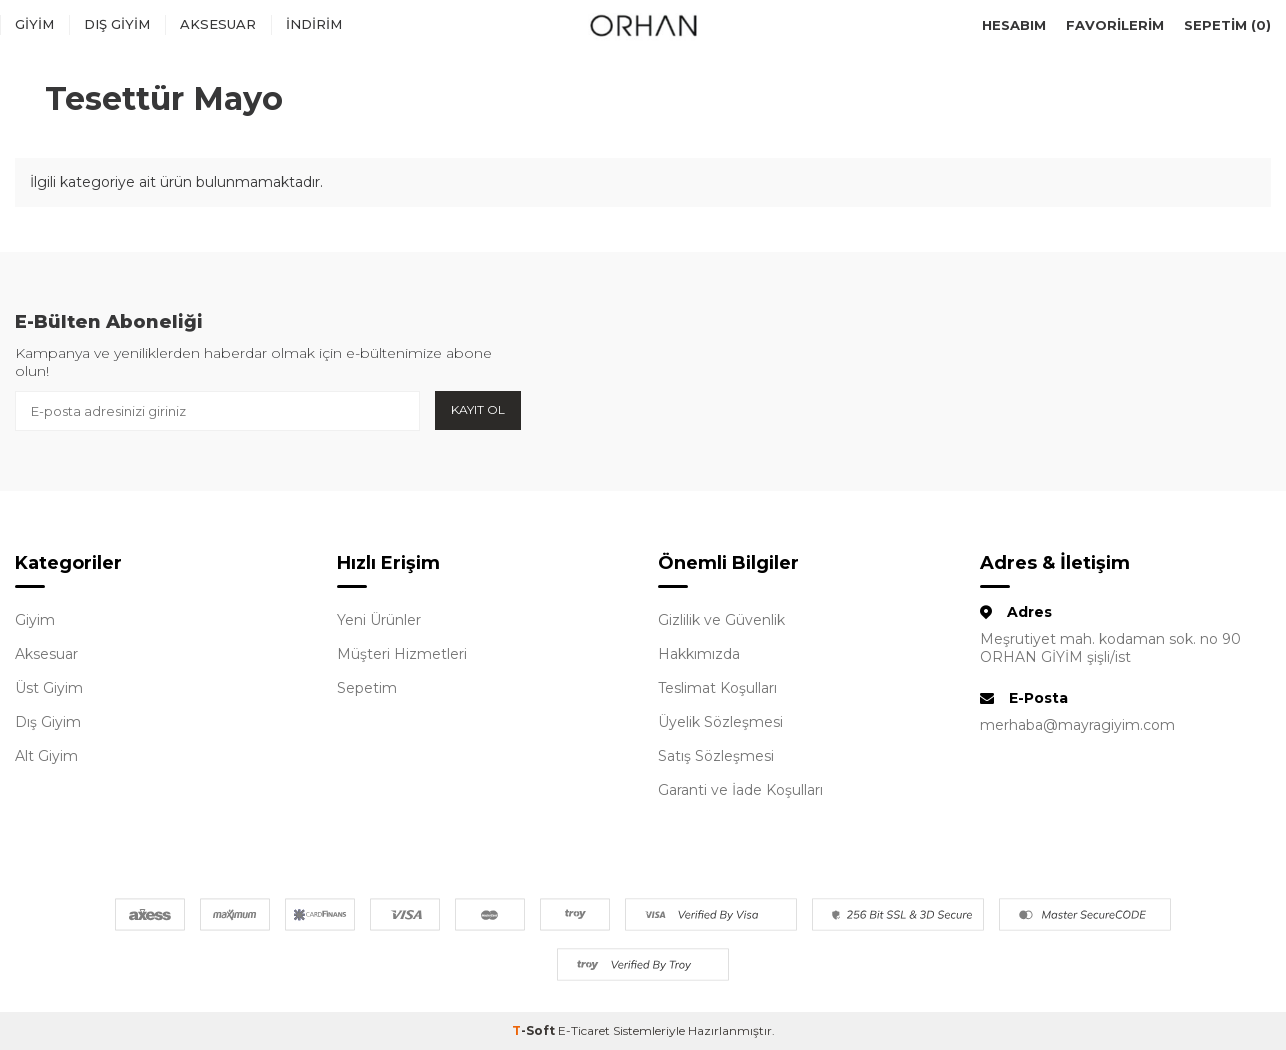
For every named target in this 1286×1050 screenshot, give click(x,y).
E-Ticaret (584, 1030)
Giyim (34, 24)
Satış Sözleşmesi (716, 756)
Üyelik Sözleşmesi (720, 722)
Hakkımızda (699, 654)
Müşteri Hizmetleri (402, 654)
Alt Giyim (46, 756)
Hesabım (1014, 25)
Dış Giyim (117, 24)
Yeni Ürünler (379, 620)
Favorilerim (1115, 25)
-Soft (535, 1030)
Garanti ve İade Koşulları (740, 790)
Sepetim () (1227, 25)
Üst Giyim (49, 688)
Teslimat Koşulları (717, 688)
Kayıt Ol (478, 409)
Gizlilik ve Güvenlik (721, 620)
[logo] (643, 25)
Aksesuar (218, 24)
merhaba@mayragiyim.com (1077, 725)
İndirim (314, 24)
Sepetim (367, 688)
